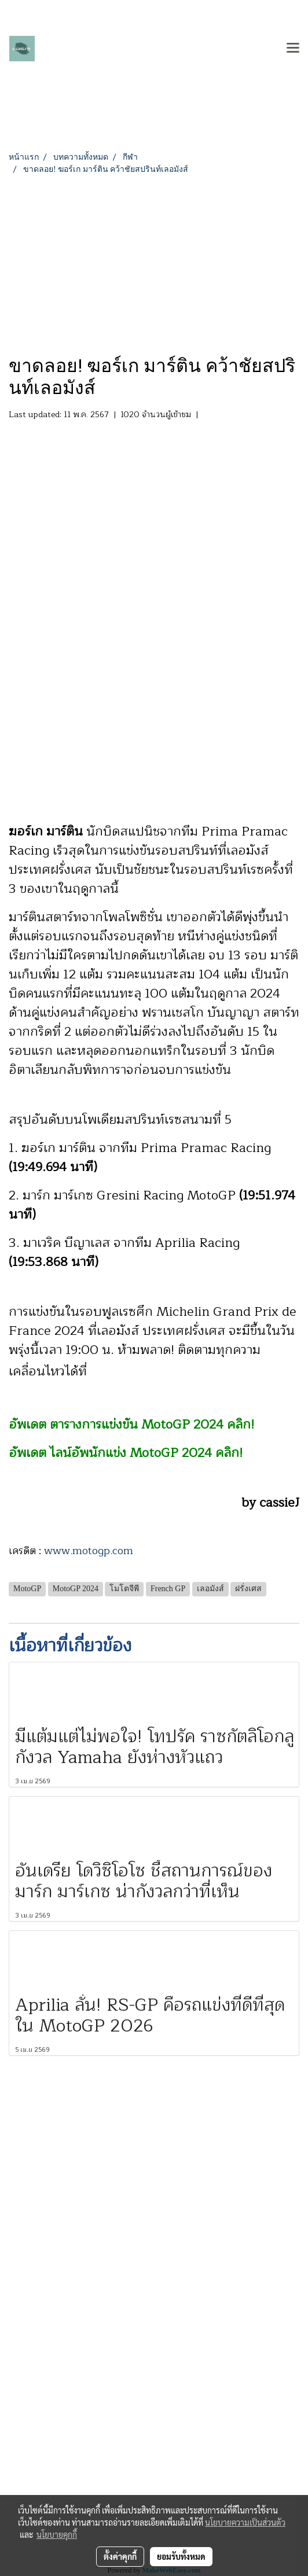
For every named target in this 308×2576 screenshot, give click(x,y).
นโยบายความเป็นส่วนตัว (245, 2522)
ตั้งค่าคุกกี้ (120, 2556)
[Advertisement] (154, 262)
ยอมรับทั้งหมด (181, 2556)
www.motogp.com (88, 1550)
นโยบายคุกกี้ (56, 2534)
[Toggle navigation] (293, 48)
